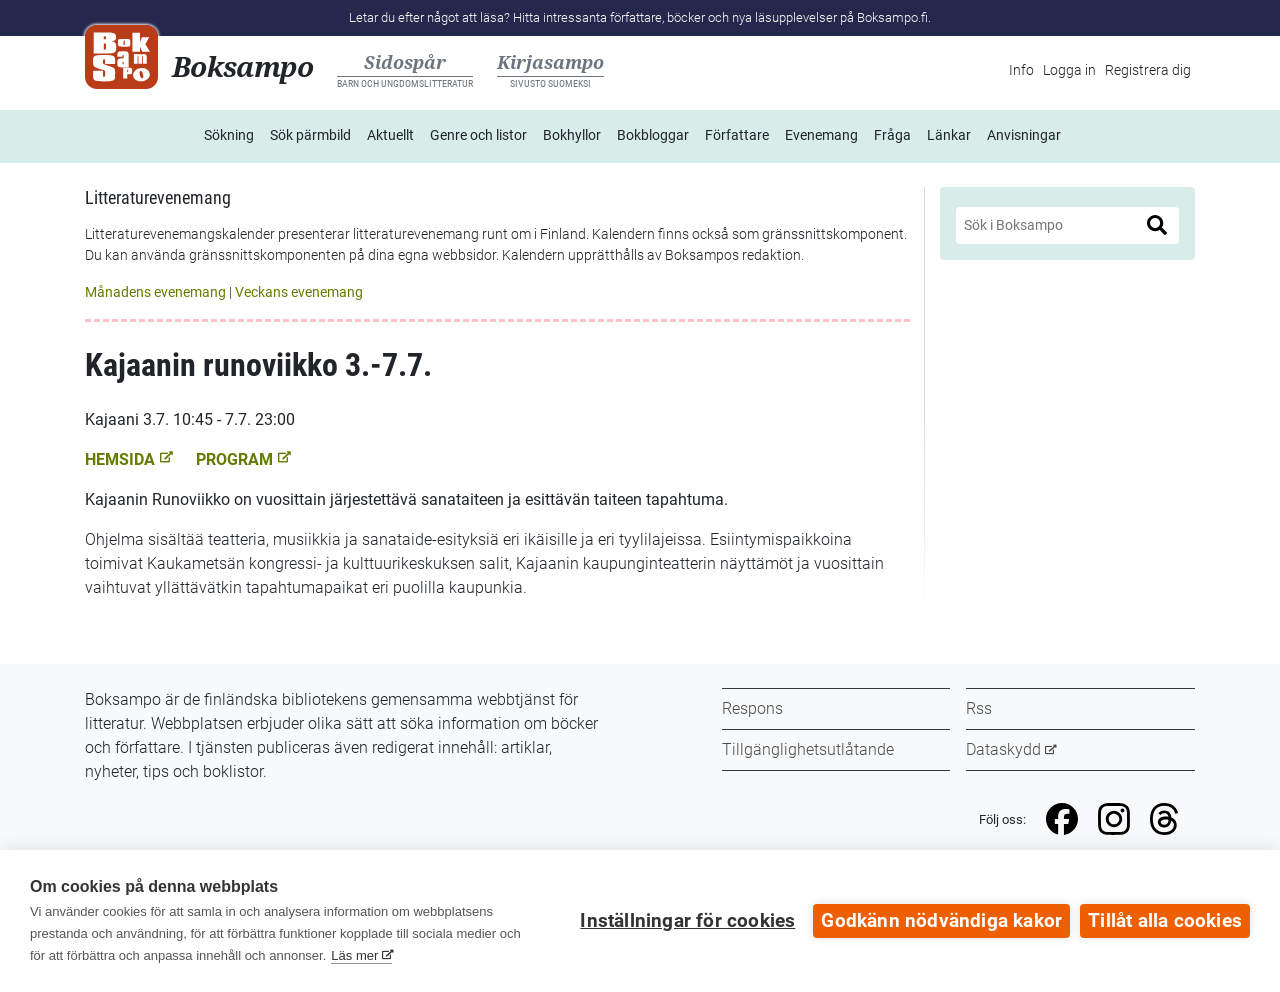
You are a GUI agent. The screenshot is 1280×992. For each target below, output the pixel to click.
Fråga (892, 135)
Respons (752, 708)
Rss (979, 708)
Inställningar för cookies (687, 921)
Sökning (229, 135)
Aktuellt (390, 135)
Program (243, 459)
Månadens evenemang (155, 292)
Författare (737, 135)
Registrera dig (1148, 70)
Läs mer (354, 955)
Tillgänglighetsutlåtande (808, 749)
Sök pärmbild (310, 135)
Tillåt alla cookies (1165, 921)
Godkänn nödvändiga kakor (941, 921)
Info (1021, 70)
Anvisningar (1024, 135)
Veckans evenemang (299, 292)
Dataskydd (1003, 749)
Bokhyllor (572, 135)
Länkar (949, 135)
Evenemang (821, 135)
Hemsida (128, 459)
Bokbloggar (653, 135)
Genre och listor (478, 135)
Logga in (1069, 70)
